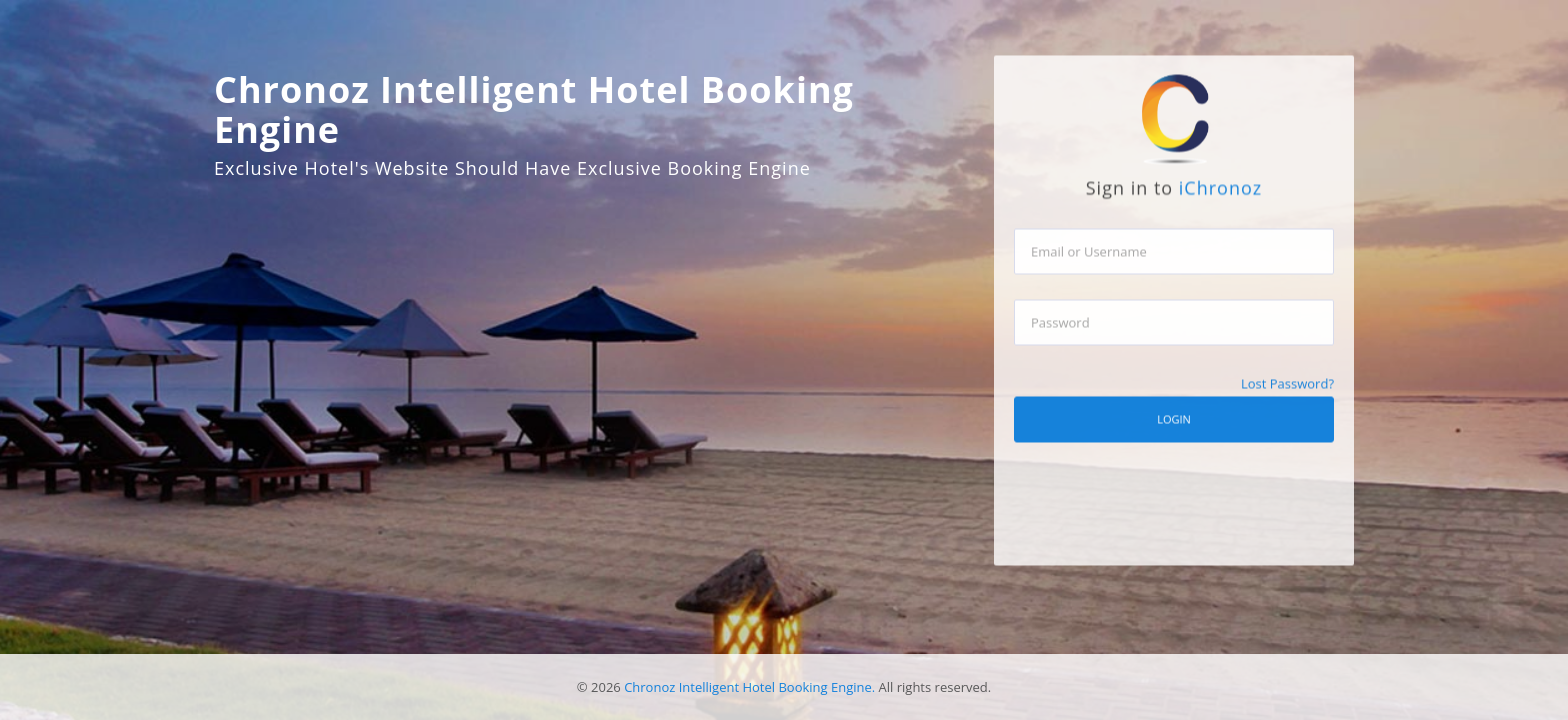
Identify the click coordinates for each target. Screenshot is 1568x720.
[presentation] (1166, 552)
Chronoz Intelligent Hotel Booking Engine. (749, 687)
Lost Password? (1287, 393)
